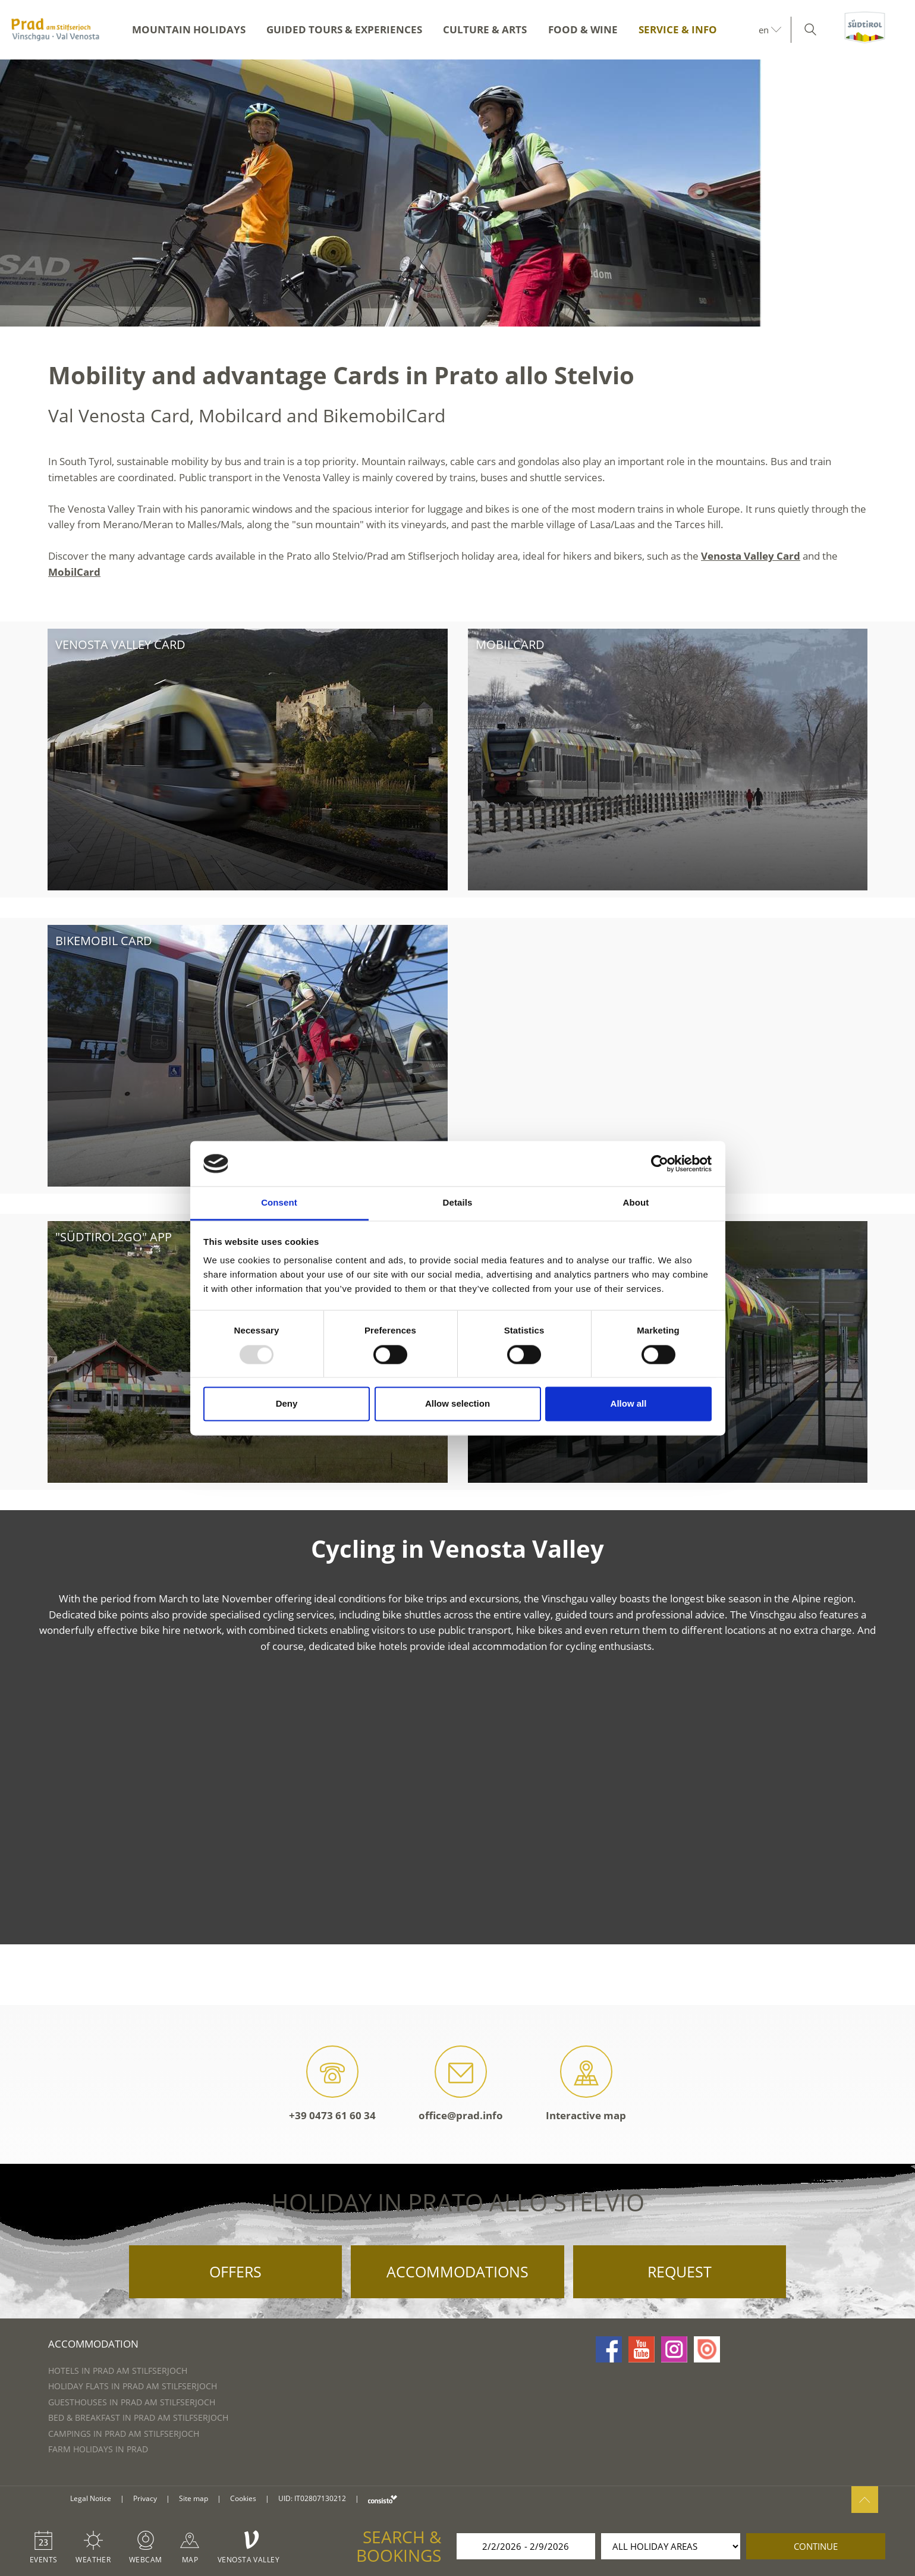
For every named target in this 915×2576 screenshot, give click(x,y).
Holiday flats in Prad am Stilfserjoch (132, 2386)
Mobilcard (510, 644)
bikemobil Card (103, 941)
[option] (457, 193)
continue (816, 2546)
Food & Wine (583, 29)
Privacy (145, 2498)
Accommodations (457, 2271)
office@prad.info (461, 2083)
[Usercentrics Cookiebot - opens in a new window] (660, 1163)
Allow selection (457, 1404)
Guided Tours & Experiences (344, 29)
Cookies (243, 2498)
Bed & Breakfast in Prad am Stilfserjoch (138, 2417)
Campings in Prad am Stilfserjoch (123, 2433)
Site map (193, 2498)
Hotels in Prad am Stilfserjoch (117, 2370)
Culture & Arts (485, 29)
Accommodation (93, 2344)
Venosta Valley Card (750, 556)
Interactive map (586, 2083)
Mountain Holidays (189, 29)
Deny (287, 1404)
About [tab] (636, 1203)
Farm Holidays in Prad (98, 2449)
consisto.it (382, 2499)
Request (679, 2271)
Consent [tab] (279, 1203)
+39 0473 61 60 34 (332, 2083)
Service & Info (678, 29)
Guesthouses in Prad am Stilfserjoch (131, 2402)
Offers (235, 2271)
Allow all (629, 1404)
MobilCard (74, 572)
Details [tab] (458, 1203)
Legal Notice (90, 2498)
